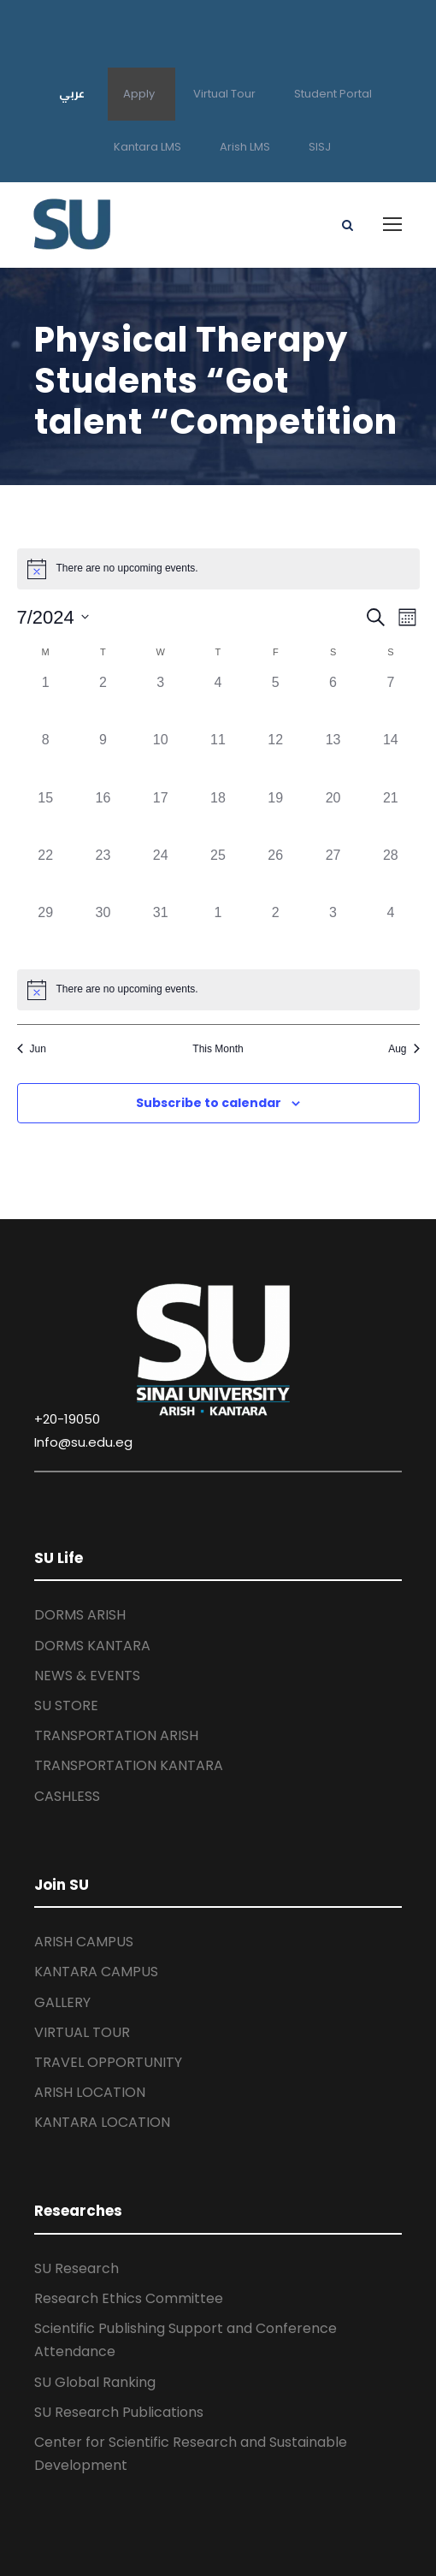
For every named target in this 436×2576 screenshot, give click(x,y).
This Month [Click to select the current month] (217, 1049)
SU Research (76, 2268)
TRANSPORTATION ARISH (116, 1735)
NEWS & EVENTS (87, 1675)
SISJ (320, 147)
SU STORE (66, 1705)
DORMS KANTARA (92, 1645)
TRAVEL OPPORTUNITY (108, 2062)
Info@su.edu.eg (83, 1442)
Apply (139, 94)
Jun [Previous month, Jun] (31, 1049)
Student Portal (333, 94)
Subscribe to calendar (208, 1102)
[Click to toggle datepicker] (53, 617)
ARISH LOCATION (89, 2092)
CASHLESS (67, 1796)
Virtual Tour (224, 94)
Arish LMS (245, 147)
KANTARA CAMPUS (96, 1971)
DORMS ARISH (80, 1615)
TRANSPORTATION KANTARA (128, 1765)
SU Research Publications (118, 2412)
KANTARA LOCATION (102, 2122)
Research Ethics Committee (128, 2298)
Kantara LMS (147, 147)
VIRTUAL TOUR (82, 2032)
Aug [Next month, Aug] (403, 1049)
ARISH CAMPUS (83, 1941)
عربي (72, 93)
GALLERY (62, 2002)
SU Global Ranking (95, 2382)
